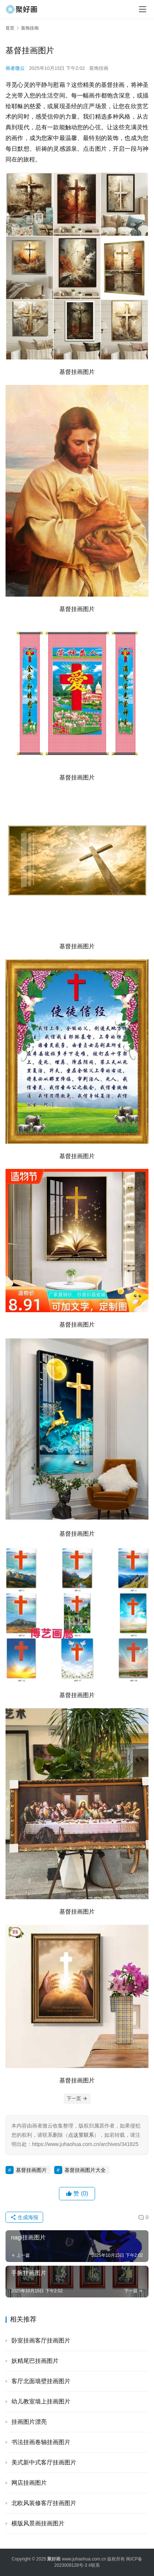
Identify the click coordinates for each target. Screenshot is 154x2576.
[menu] (142, 9)
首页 (10, 28)
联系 (95, 2565)
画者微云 (15, 68)
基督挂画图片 (31, 2170)
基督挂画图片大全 (85, 2170)
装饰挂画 (98, 68)
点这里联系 (81, 2135)
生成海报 (24, 2217)
